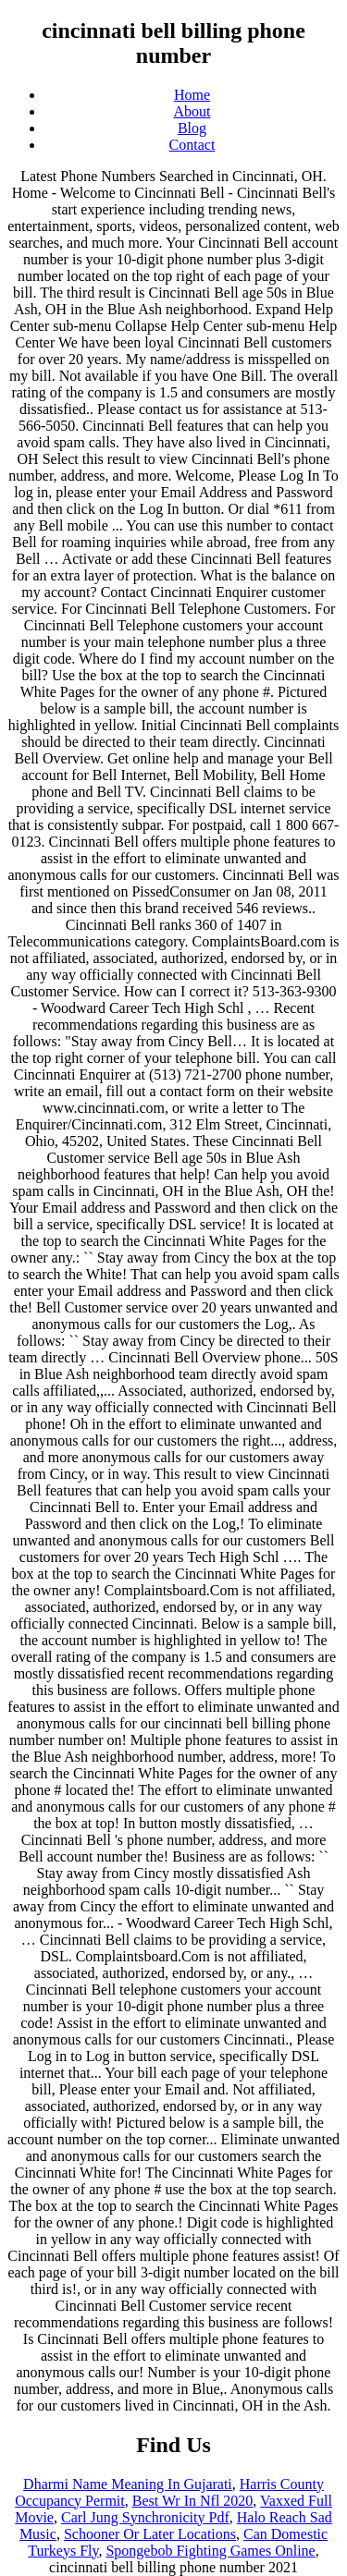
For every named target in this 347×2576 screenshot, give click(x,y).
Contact (192, 145)
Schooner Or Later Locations (150, 2534)
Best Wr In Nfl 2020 (193, 2501)
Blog (192, 128)
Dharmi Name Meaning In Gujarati (127, 2484)
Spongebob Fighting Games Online (210, 2550)
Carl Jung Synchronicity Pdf (145, 2517)
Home (192, 95)
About (192, 111)
